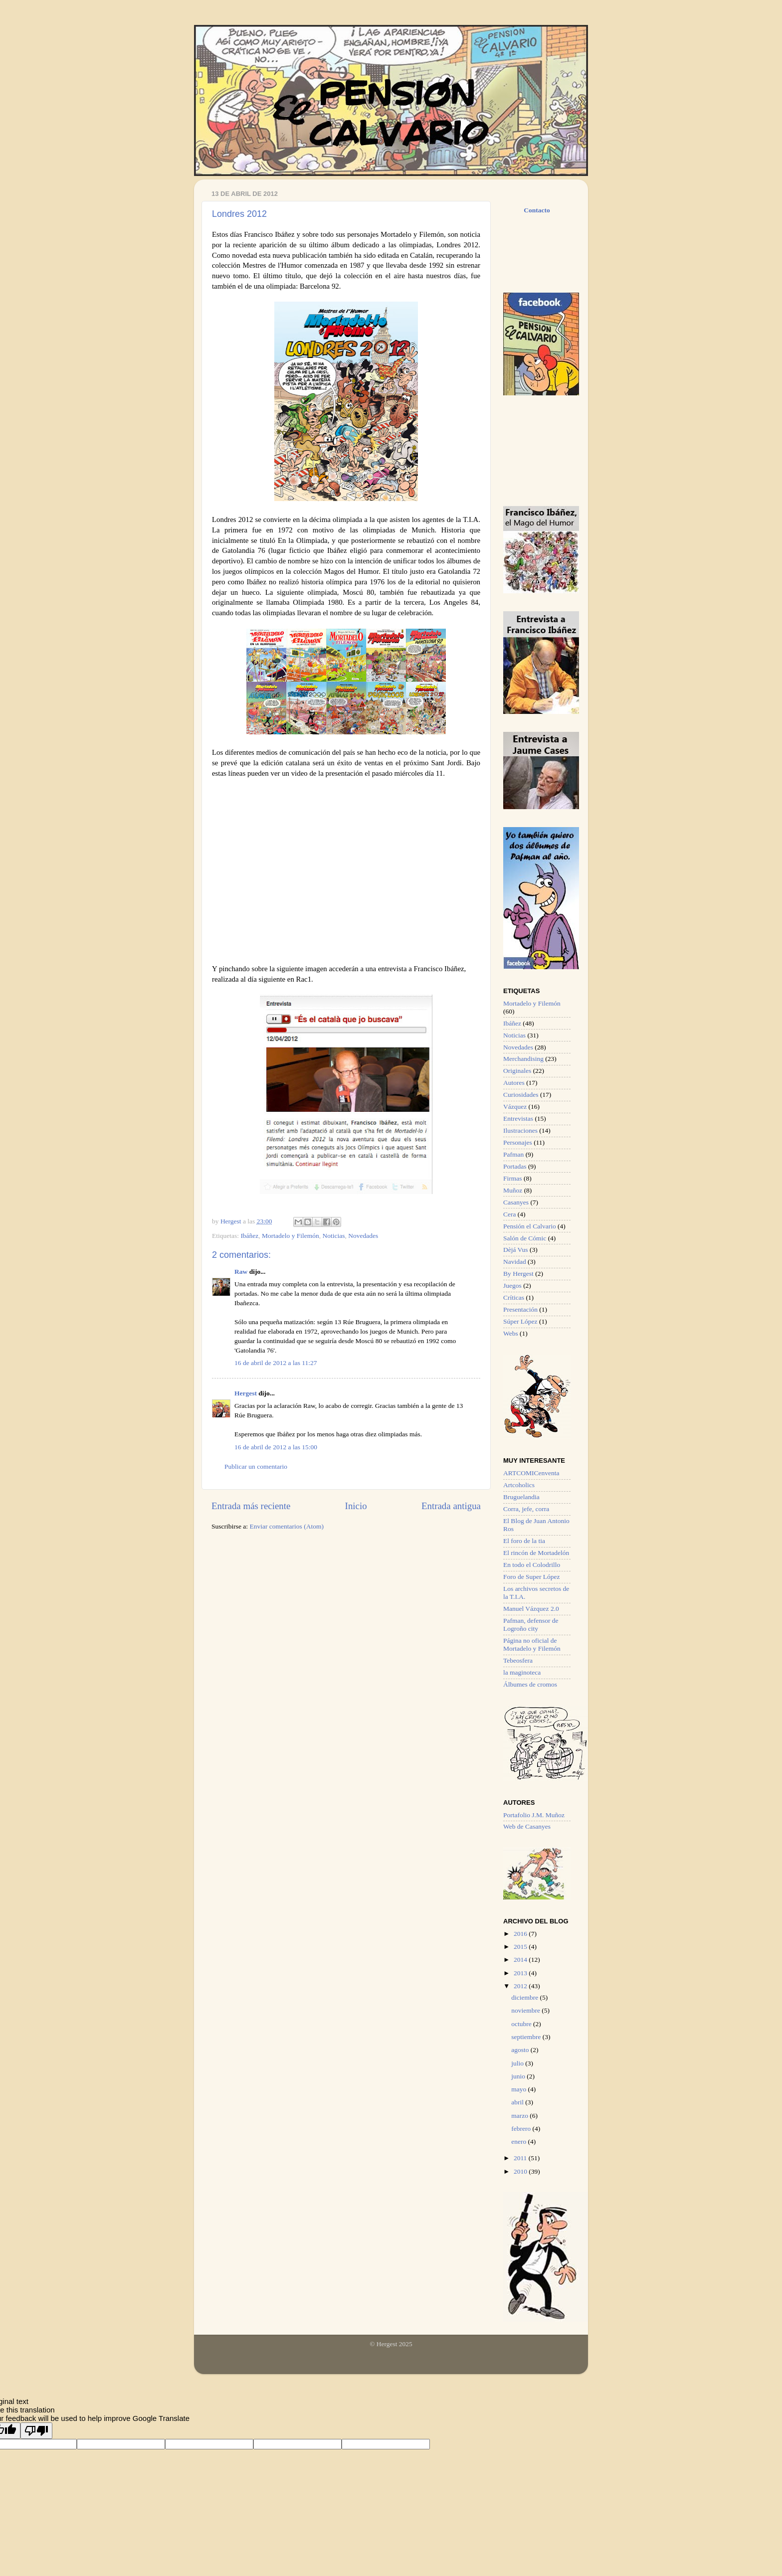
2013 (521, 1973)
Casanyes (516, 1202)
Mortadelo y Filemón (290, 1235)
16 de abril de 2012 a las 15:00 (275, 1447)
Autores (514, 1082)
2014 (521, 1959)
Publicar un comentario (255, 1466)
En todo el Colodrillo (531, 1564)
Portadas (515, 1166)
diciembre (525, 1997)
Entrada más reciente (250, 1506)
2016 (521, 1933)
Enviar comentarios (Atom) (287, 1526)
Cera (509, 1214)
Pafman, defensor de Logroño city (531, 1624)
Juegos (512, 1285)
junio (519, 2076)
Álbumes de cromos (530, 1684)
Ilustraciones (520, 1130)
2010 (521, 2171)
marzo (520, 2115)
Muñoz (512, 1190)
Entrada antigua (451, 1506)
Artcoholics (519, 1485)
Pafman (513, 1154)
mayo (519, 2089)
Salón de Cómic (524, 1238)
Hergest (231, 1221)
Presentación (520, 1309)
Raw (240, 1271)
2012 (521, 1986)
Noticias (334, 1235)
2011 (521, 2158)
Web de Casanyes (527, 1826)
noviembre (526, 2010)
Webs (510, 1333)
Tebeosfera (518, 1660)
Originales (517, 1070)
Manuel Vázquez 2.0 (531, 1608)
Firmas (512, 1178)
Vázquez (515, 1106)
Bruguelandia (521, 1497)
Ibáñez (249, 1235)
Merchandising (523, 1058)
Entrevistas (518, 1118)
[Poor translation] (36, 2430)
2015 (521, 1946)
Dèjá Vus (515, 1249)
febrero (521, 2128)
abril (518, 2102)
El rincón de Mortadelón (536, 1552)
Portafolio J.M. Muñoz (534, 1815)
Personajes (517, 1142)
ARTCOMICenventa (531, 1473)
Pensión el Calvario (529, 1226)
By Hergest (518, 1273)
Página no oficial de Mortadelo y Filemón (532, 1644)
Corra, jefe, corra (526, 1509)
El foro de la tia (524, 1541)
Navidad (514, 1261)
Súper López (520, 1321)
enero (519, 2141)
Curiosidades (521, 1094)
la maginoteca (522, 1672)
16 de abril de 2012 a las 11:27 (275, 1363)
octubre (522, 2024)
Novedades (363, 1235)
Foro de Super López (531, 1576)
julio (518, 2063)
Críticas (513, 1297)
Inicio (356, 1506)
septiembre (527, 2037)
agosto (521, 2050)
